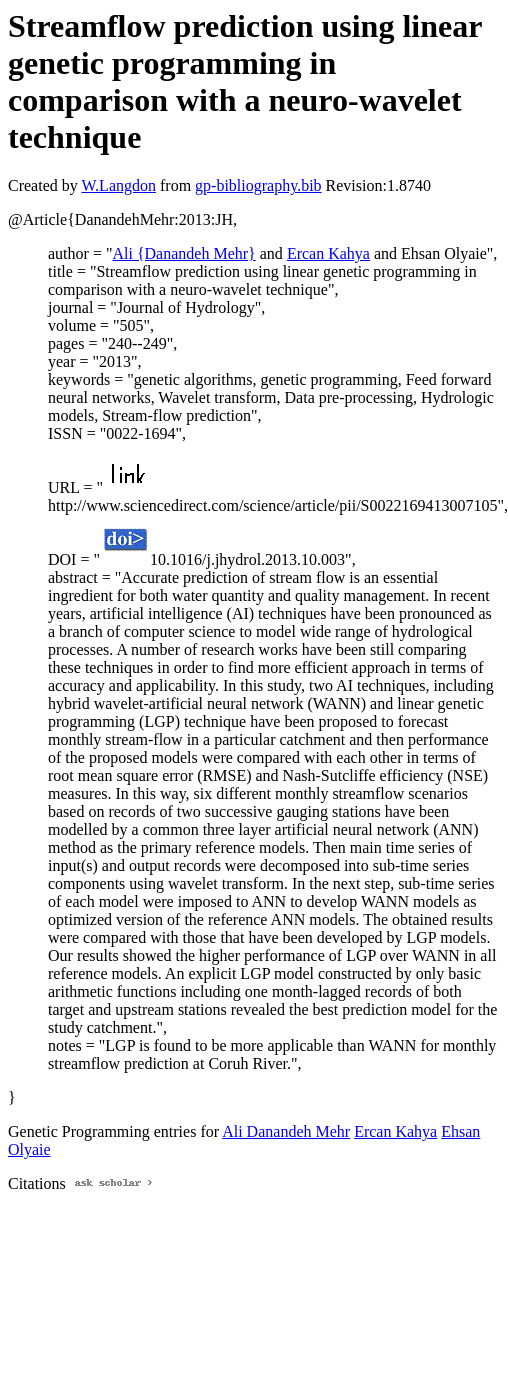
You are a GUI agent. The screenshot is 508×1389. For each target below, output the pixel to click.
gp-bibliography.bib (258, 185)
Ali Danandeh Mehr (286, 1131)
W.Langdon (118, 185)
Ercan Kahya (328, 253)
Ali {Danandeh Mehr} (183, 253)
